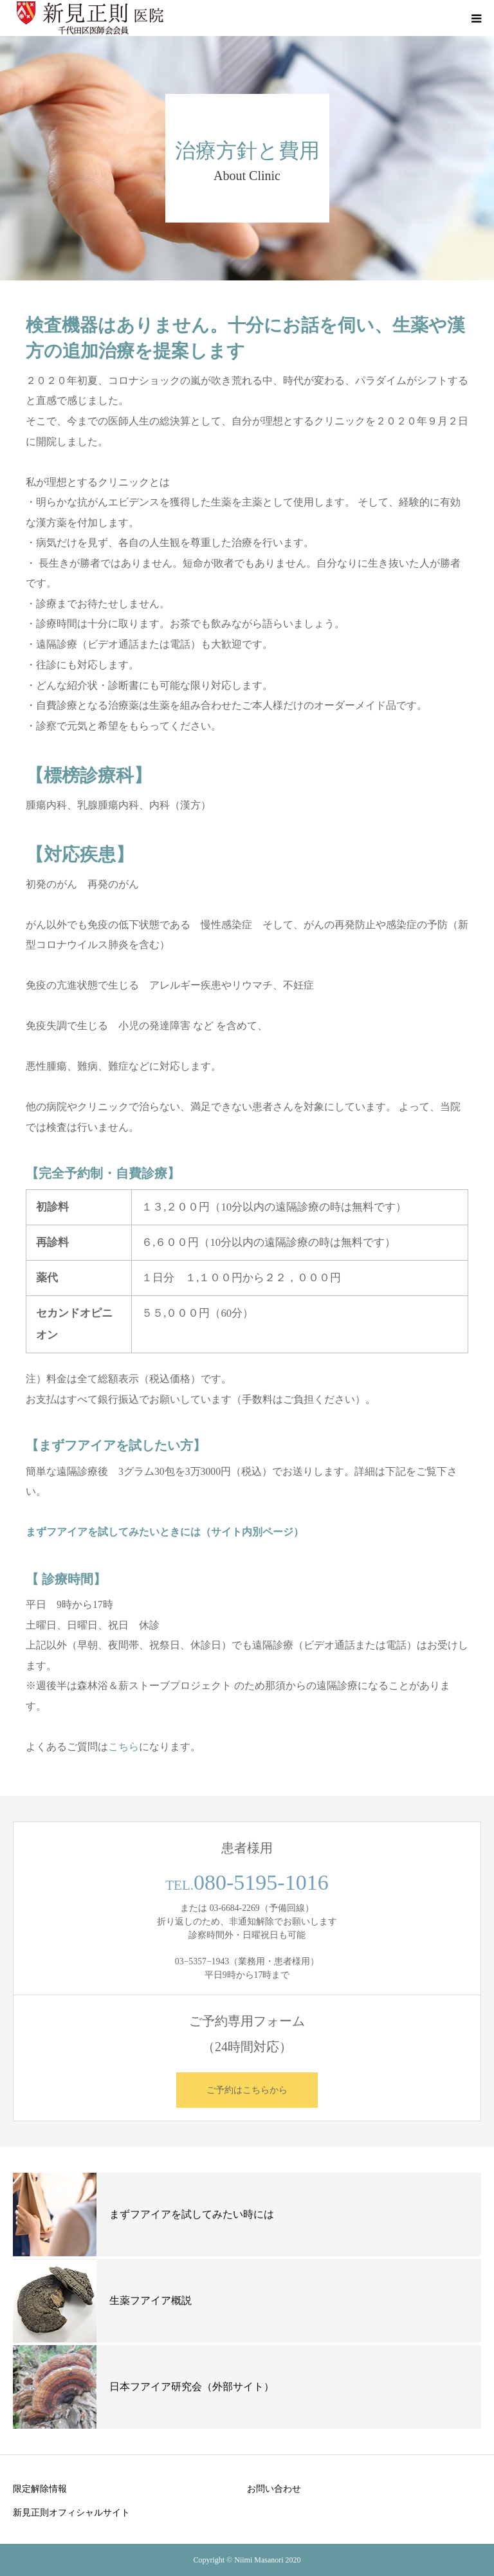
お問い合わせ (274, 2488)
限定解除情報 (40, 2488)
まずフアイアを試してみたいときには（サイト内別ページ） (165, 1532)
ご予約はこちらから (247, 2090)
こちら (123, 1746)
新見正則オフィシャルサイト (71, 2512)
